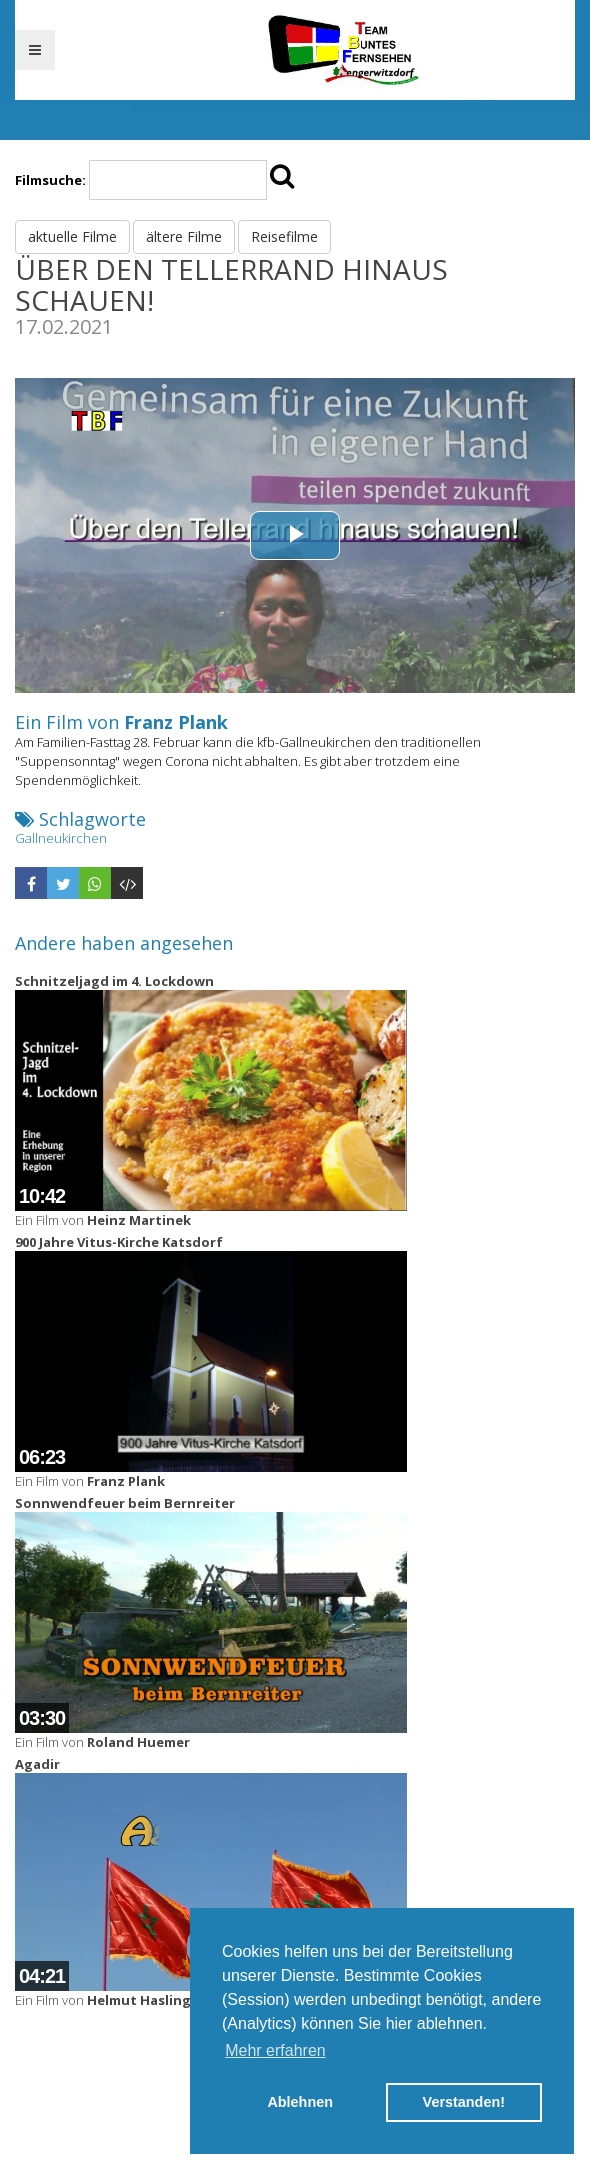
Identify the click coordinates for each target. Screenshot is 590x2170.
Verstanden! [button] (464, 2102)
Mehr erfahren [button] (275, 2050)
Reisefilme (284, 236)
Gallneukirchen (61, 838)
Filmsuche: (50, 180)
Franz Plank (176, 722)
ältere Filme (184, 236)
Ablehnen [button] (300, 2102)
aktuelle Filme (72, 236)
